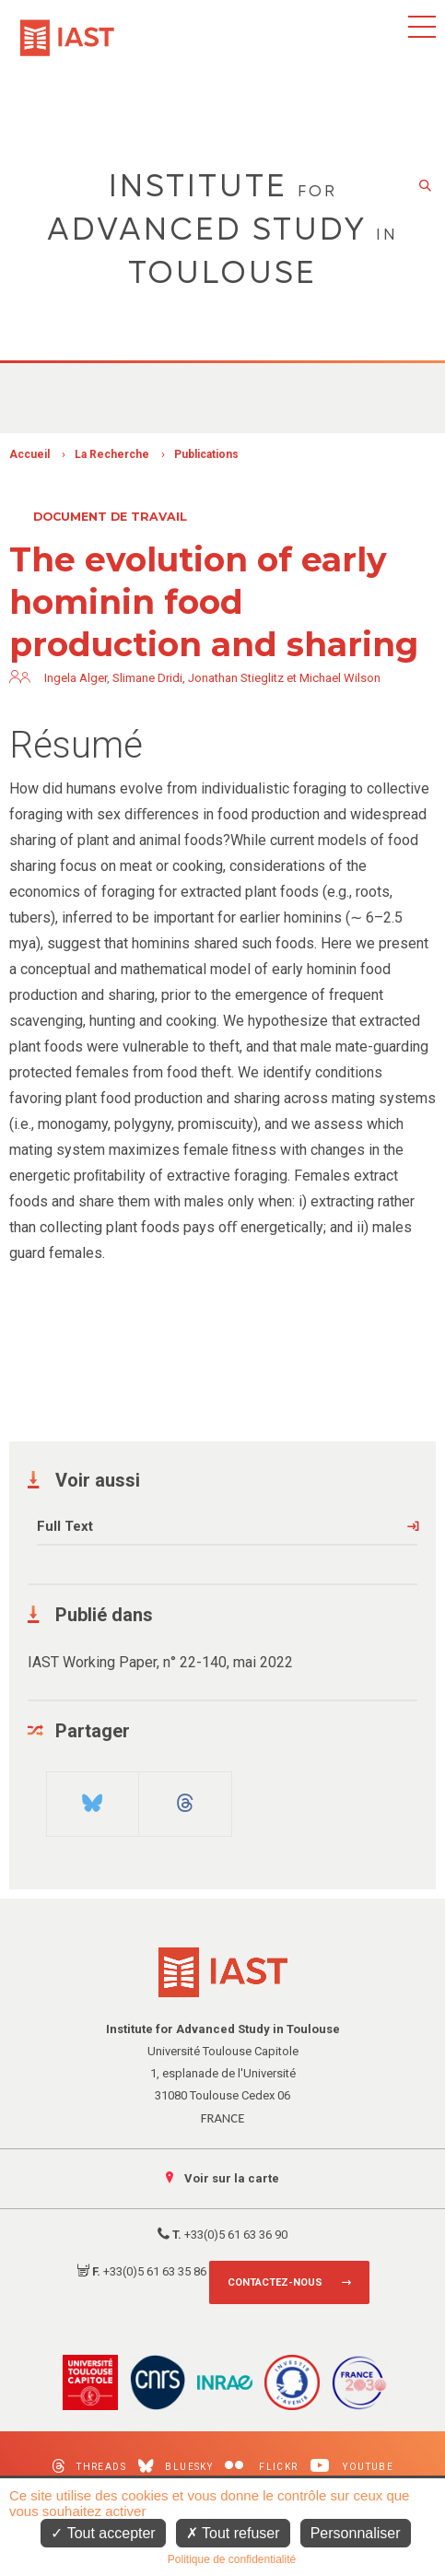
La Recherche (112, 454)
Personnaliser (355, 2533)
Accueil (29, 454)
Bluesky (175, 2466)
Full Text (65, 1526)
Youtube (352, 2466)
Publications (206, 454)
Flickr (261, 2466)
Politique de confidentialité (232, 2559)
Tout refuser (233, 2533)
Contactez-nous (275, 2282)
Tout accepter (103, 2533)
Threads (89, 2466)
